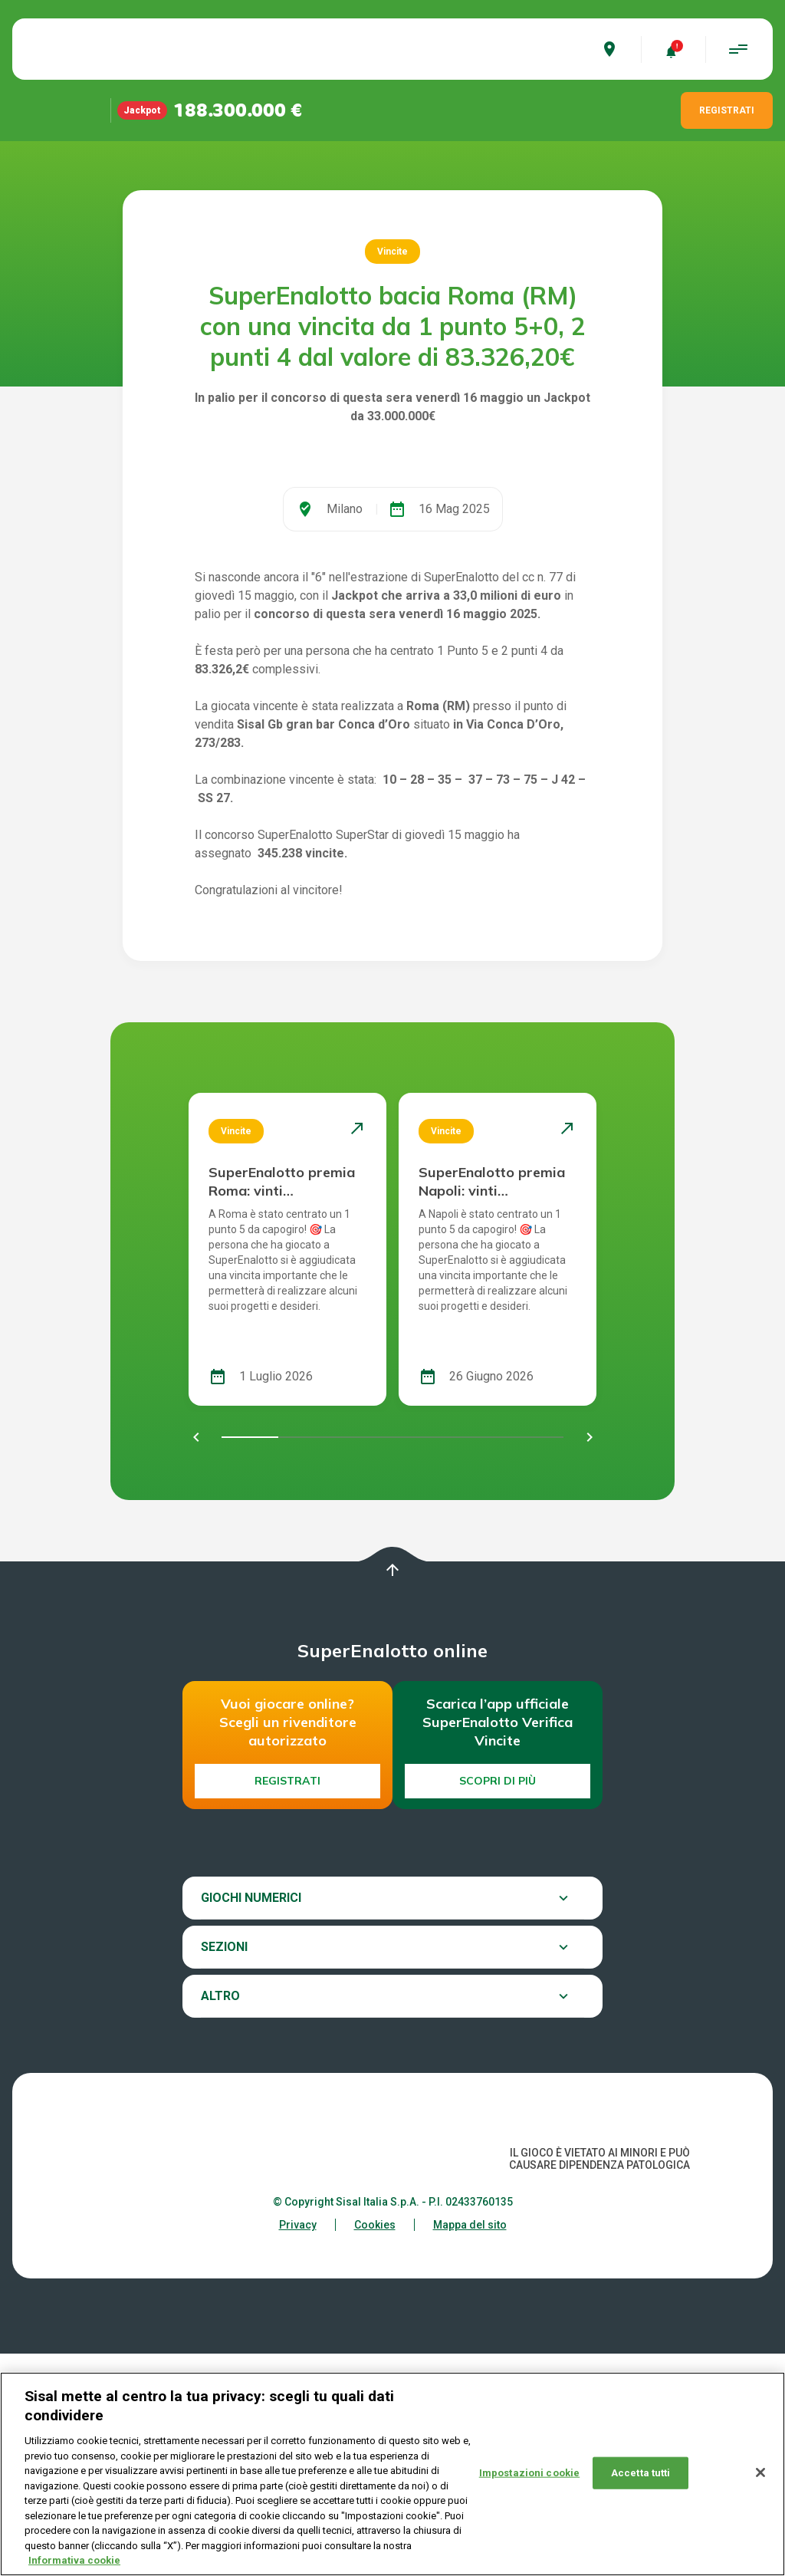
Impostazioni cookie (529, 2476)
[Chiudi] (760, 2476)
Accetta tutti (641, 2476)
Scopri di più (497, 2003)
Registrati (287, 2003)
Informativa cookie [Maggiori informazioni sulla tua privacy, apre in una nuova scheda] (74, 2564)
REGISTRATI (726, 110)
